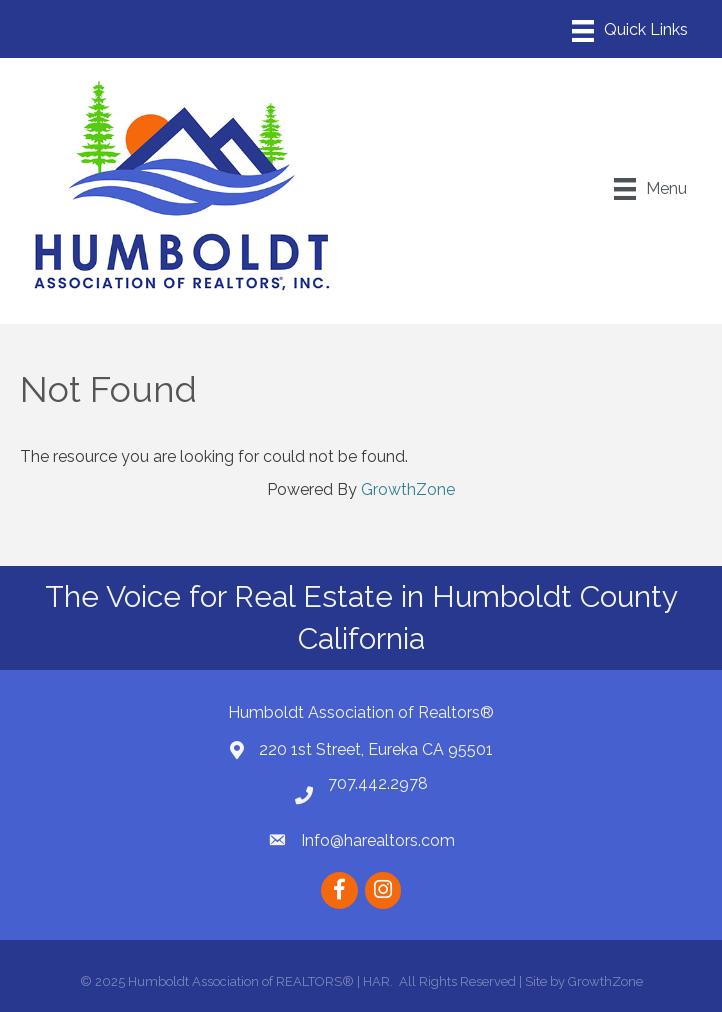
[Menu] (630, 31)
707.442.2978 (378, 783)
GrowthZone (408, 489)
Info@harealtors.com (378, 840)
